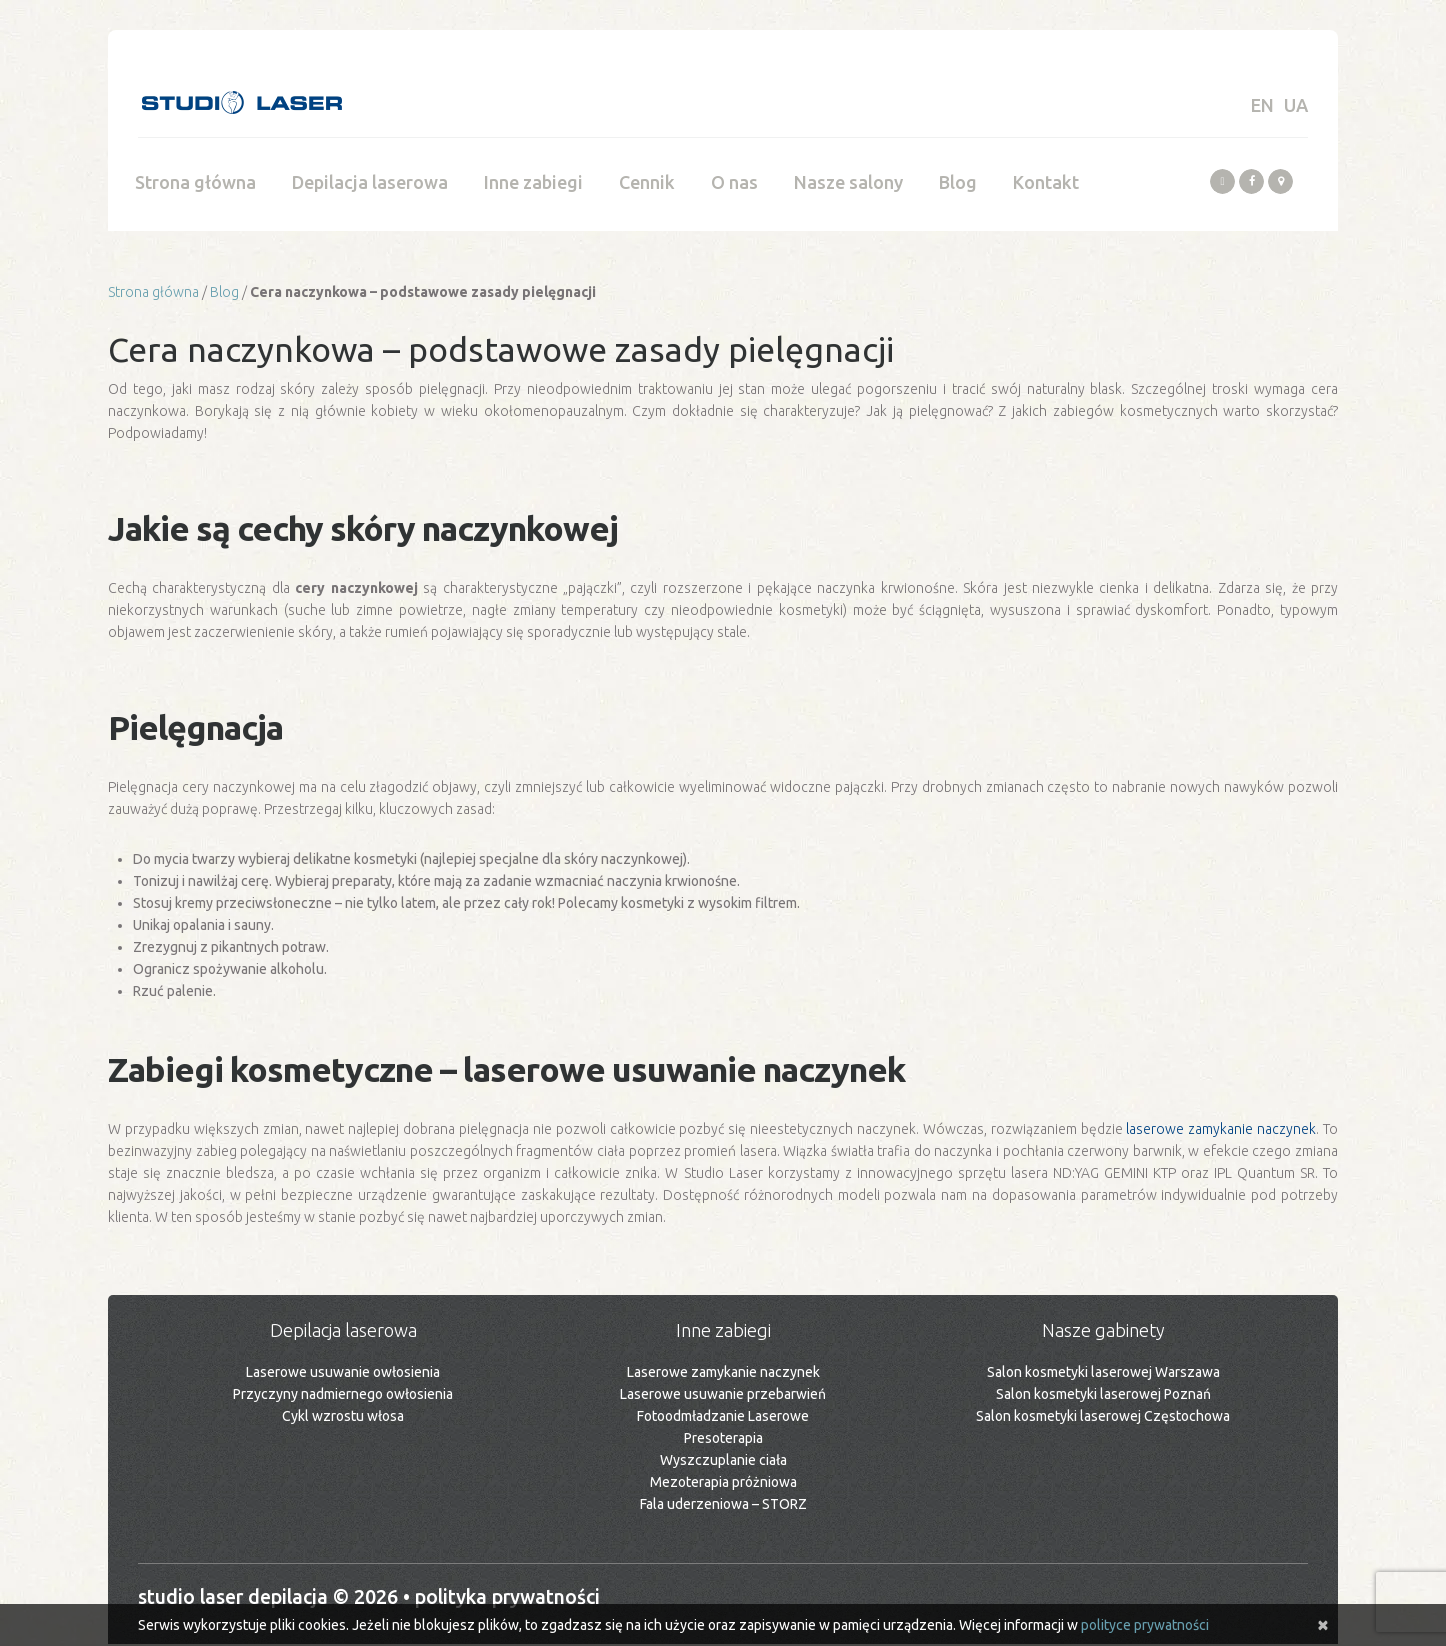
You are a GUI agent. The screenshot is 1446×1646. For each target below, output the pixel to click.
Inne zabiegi (533, 184)
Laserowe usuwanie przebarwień (723, 1396)
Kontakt (1046, 184)
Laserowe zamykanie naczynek (723, 1374)
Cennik (647, 184)
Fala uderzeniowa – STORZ (723, 1506)
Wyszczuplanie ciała (723, 1462)
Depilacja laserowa (370, 184)
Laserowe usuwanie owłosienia (343, 1374)
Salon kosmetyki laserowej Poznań (1103, 1396)
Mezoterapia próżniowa (723, 1484)
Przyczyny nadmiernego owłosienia (343, 1396)
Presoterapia (723, 1440)
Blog (958, 184)
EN (1262, 105)
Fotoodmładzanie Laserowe (723, 1418)
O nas (734, 184)
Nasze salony (848, 184)
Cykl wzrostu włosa (343, 1418)
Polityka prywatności (519, 1598)
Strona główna (195, 184)
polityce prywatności (1145, 1625)
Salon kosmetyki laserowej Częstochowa (1103, 1418)
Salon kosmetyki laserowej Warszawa (1103, 1374)
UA (1296, 105)
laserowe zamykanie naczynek (1221, 1131)
